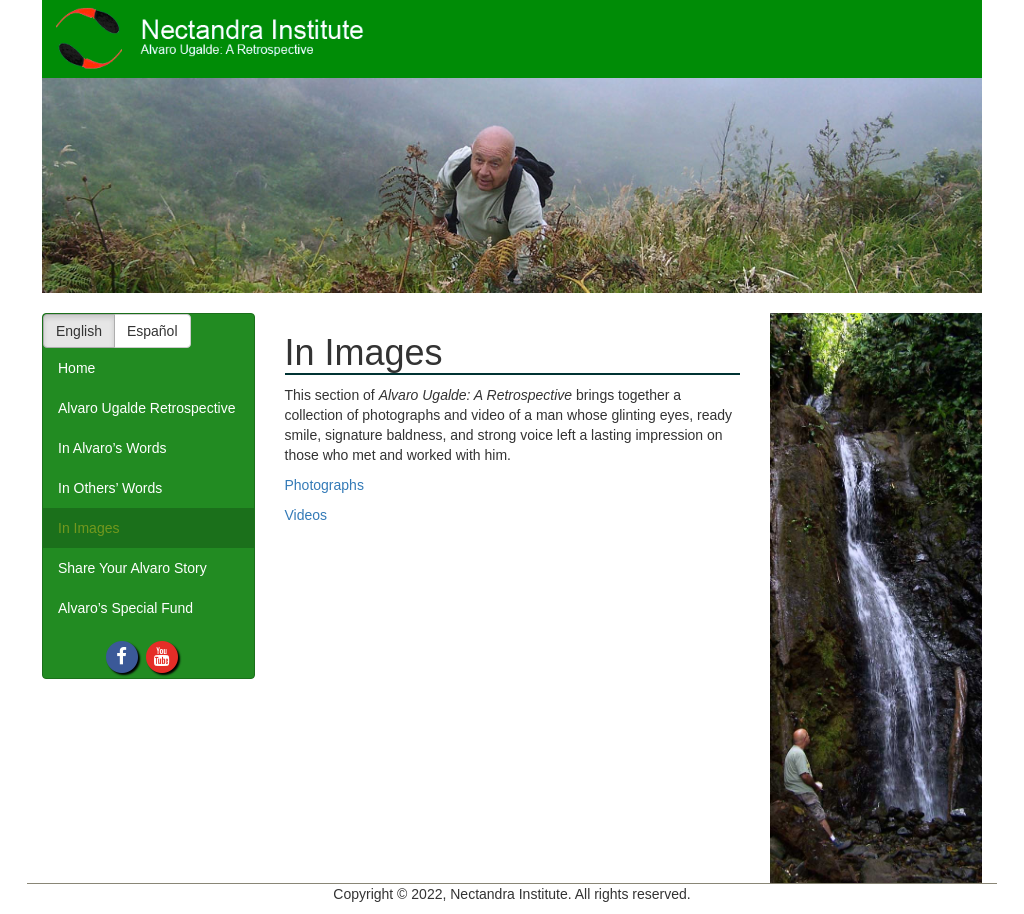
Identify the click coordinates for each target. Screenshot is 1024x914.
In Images (88, 528)
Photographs (324, 485)
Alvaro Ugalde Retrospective (146, 408)
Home (76, 368)
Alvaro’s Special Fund (125, 608)
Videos (306, 515)
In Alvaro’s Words (112, 448)
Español (152, 331)
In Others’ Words (110, 488)
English (79, 331)
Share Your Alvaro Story (132, 568)
